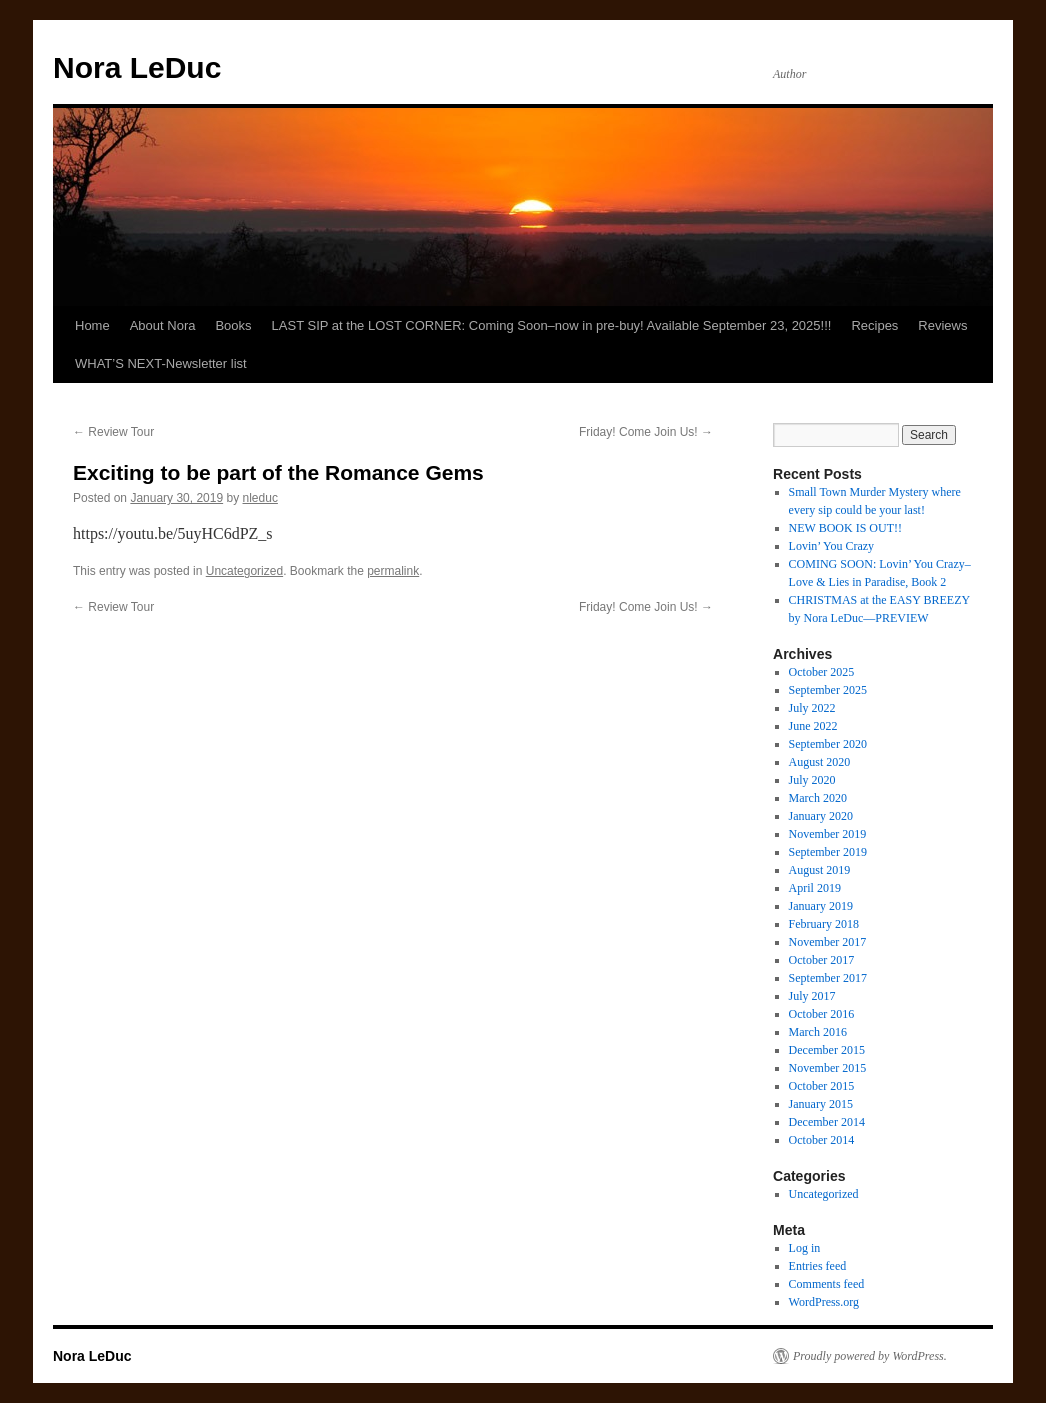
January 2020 (821, 816)
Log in (805, 1248)
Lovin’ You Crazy (831, 546)
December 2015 (827, 1050)
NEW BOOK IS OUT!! (845, 528)
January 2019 (821, 906)
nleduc (260, 498)
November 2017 (828, 942)
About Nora (163, 325)
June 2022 (813, 726)
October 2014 (822, 1140)
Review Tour (113, 432)
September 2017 (828, 978)
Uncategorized (244, 571)
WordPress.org (824, 1302)
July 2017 (812, 996)
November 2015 (828, 1068)
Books (233, 325)
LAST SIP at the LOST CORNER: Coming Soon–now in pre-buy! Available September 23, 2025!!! (552, 325)
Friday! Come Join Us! (646, 432)
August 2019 (820, 870)
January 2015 (821, 1104)
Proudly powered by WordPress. (870, 1356)
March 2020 (818, 798)
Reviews (942, 325)
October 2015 (822, 1086)
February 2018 (824, 924)
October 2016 (822, 1014)
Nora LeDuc (137, 67)
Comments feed (827, 1284)
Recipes (874, 325)
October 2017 (822, 960)
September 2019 (828, 852)
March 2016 (818, 1032)
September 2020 (828, 744)
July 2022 (812, 708)
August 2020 (820, 762)
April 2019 (815, 888)
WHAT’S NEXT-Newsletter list (161, 363)
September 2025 (828, 690)
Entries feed (818, 1266)
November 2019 (828, 834)
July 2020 (812, 780)
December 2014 (827, 1122)
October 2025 (822, 672)
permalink (393, 571)
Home (92, 325)
